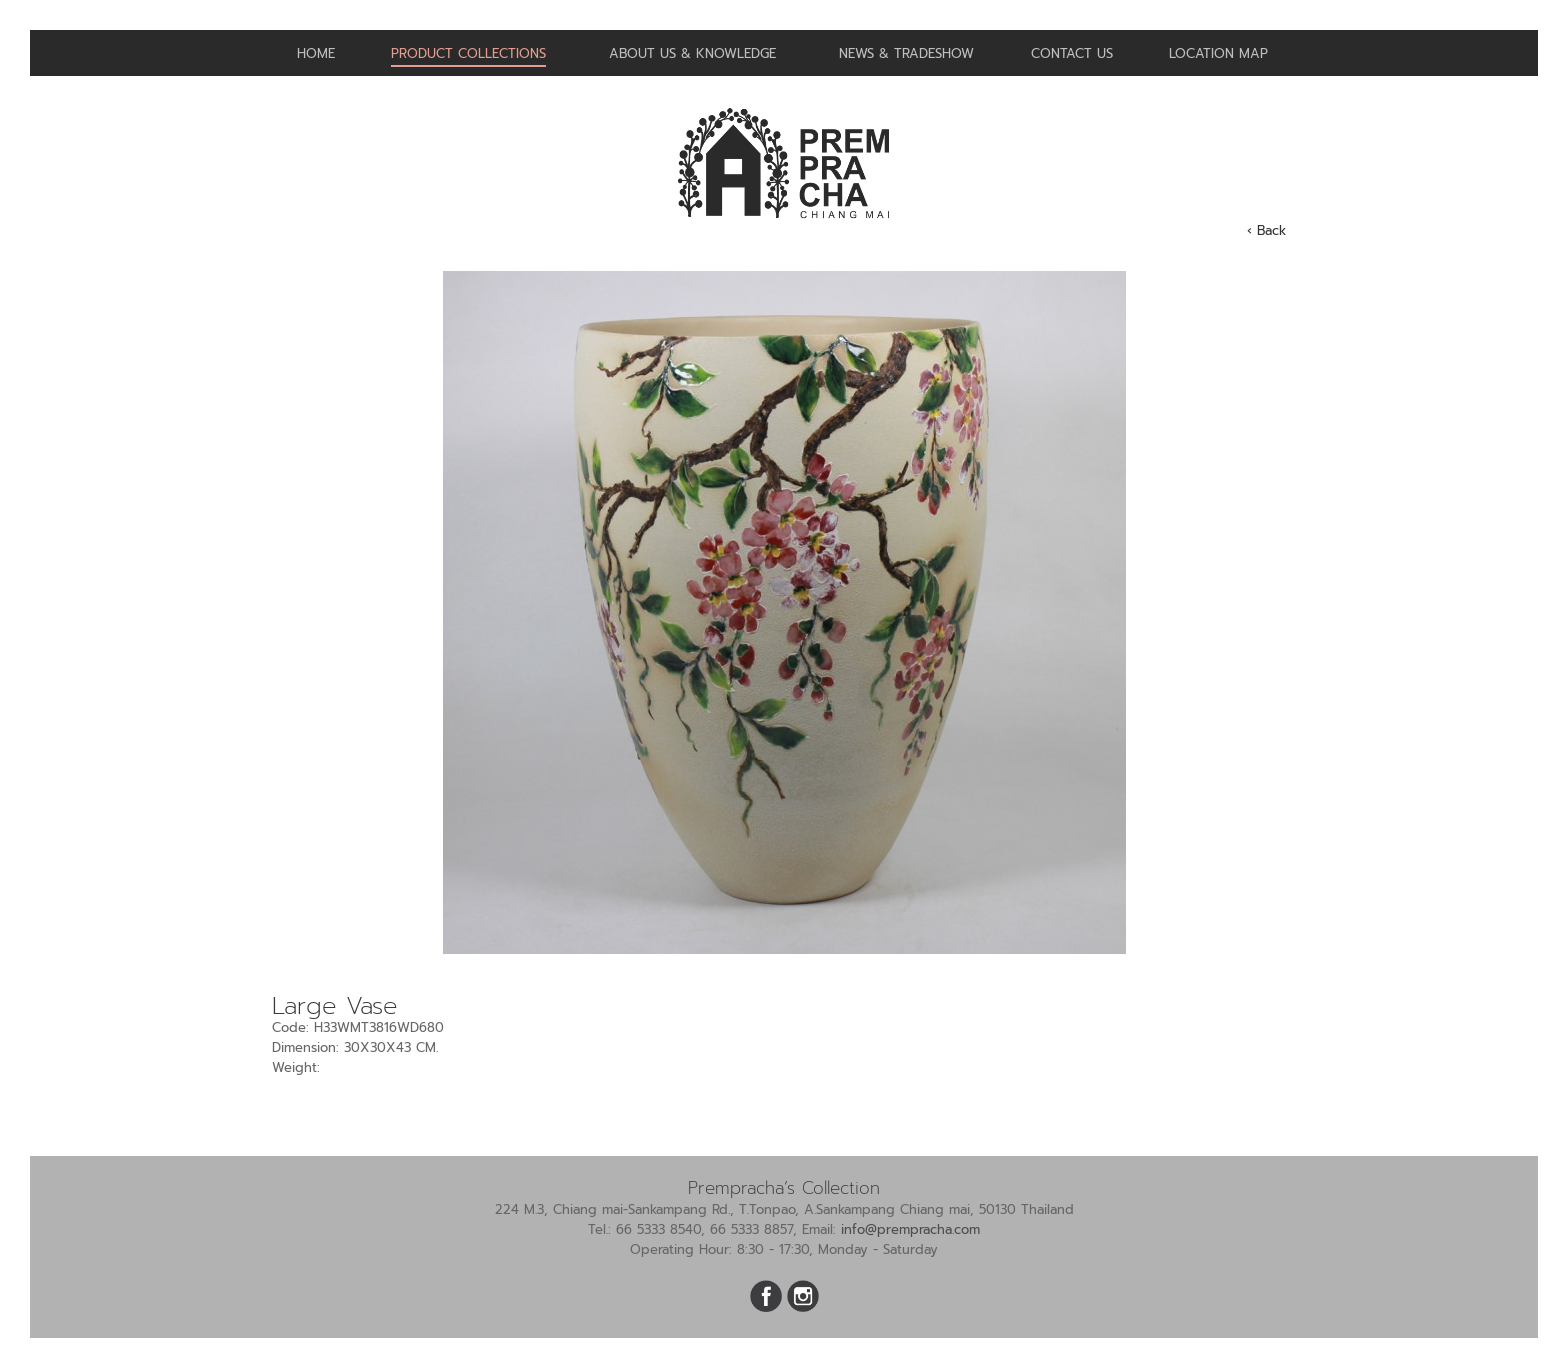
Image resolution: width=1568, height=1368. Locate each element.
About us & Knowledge (692, 53)
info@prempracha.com (910, 1229)
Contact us (1072, 53)
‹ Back (1266, 230)
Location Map (1218, 53)
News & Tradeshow (906, 53)
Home (316, 53)
